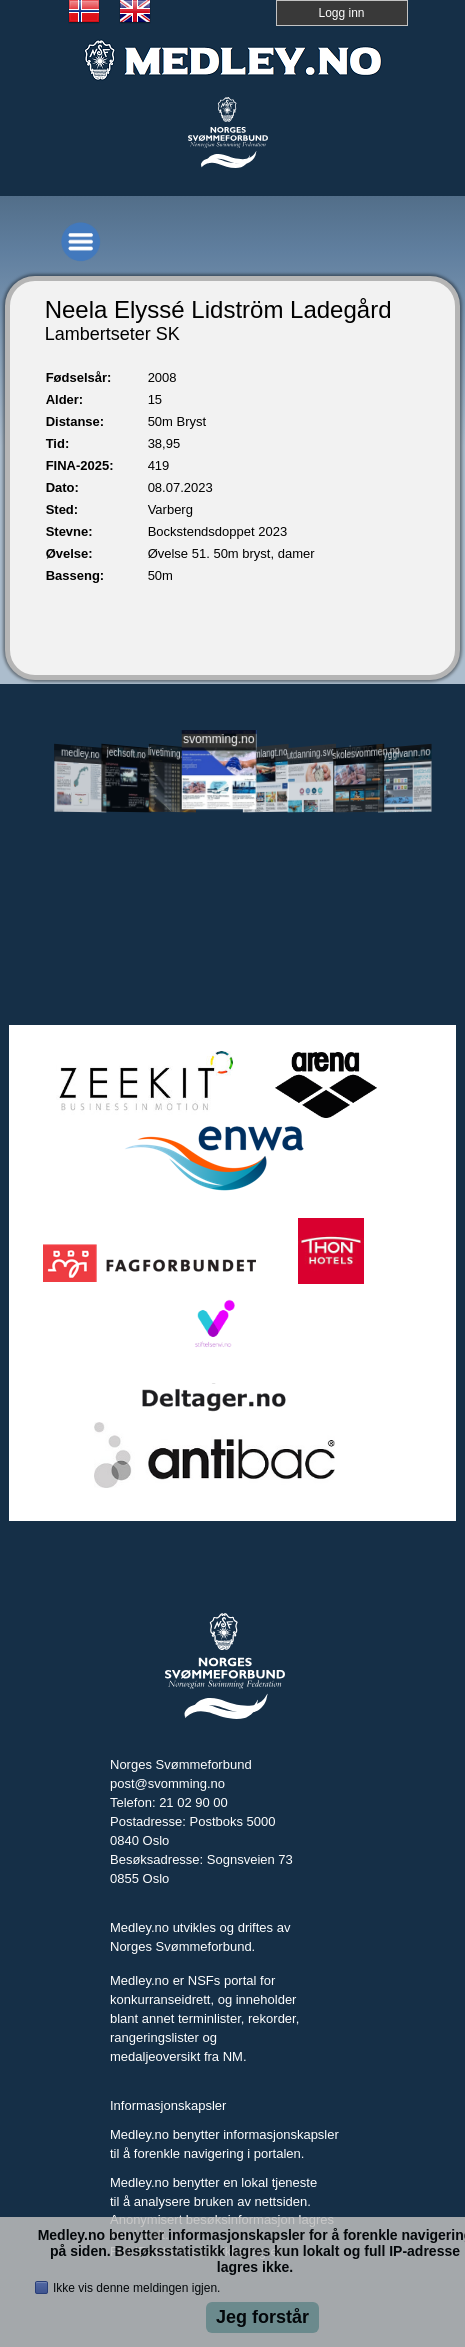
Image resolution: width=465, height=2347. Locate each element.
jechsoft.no (126, 753)
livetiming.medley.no (173, 753)
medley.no (80, 753)
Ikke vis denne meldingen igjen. (136, 2288)
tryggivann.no (404, 752)
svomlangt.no (266, 753)
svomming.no (218, 738)
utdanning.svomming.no (312, 751)
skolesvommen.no (358, 752)
